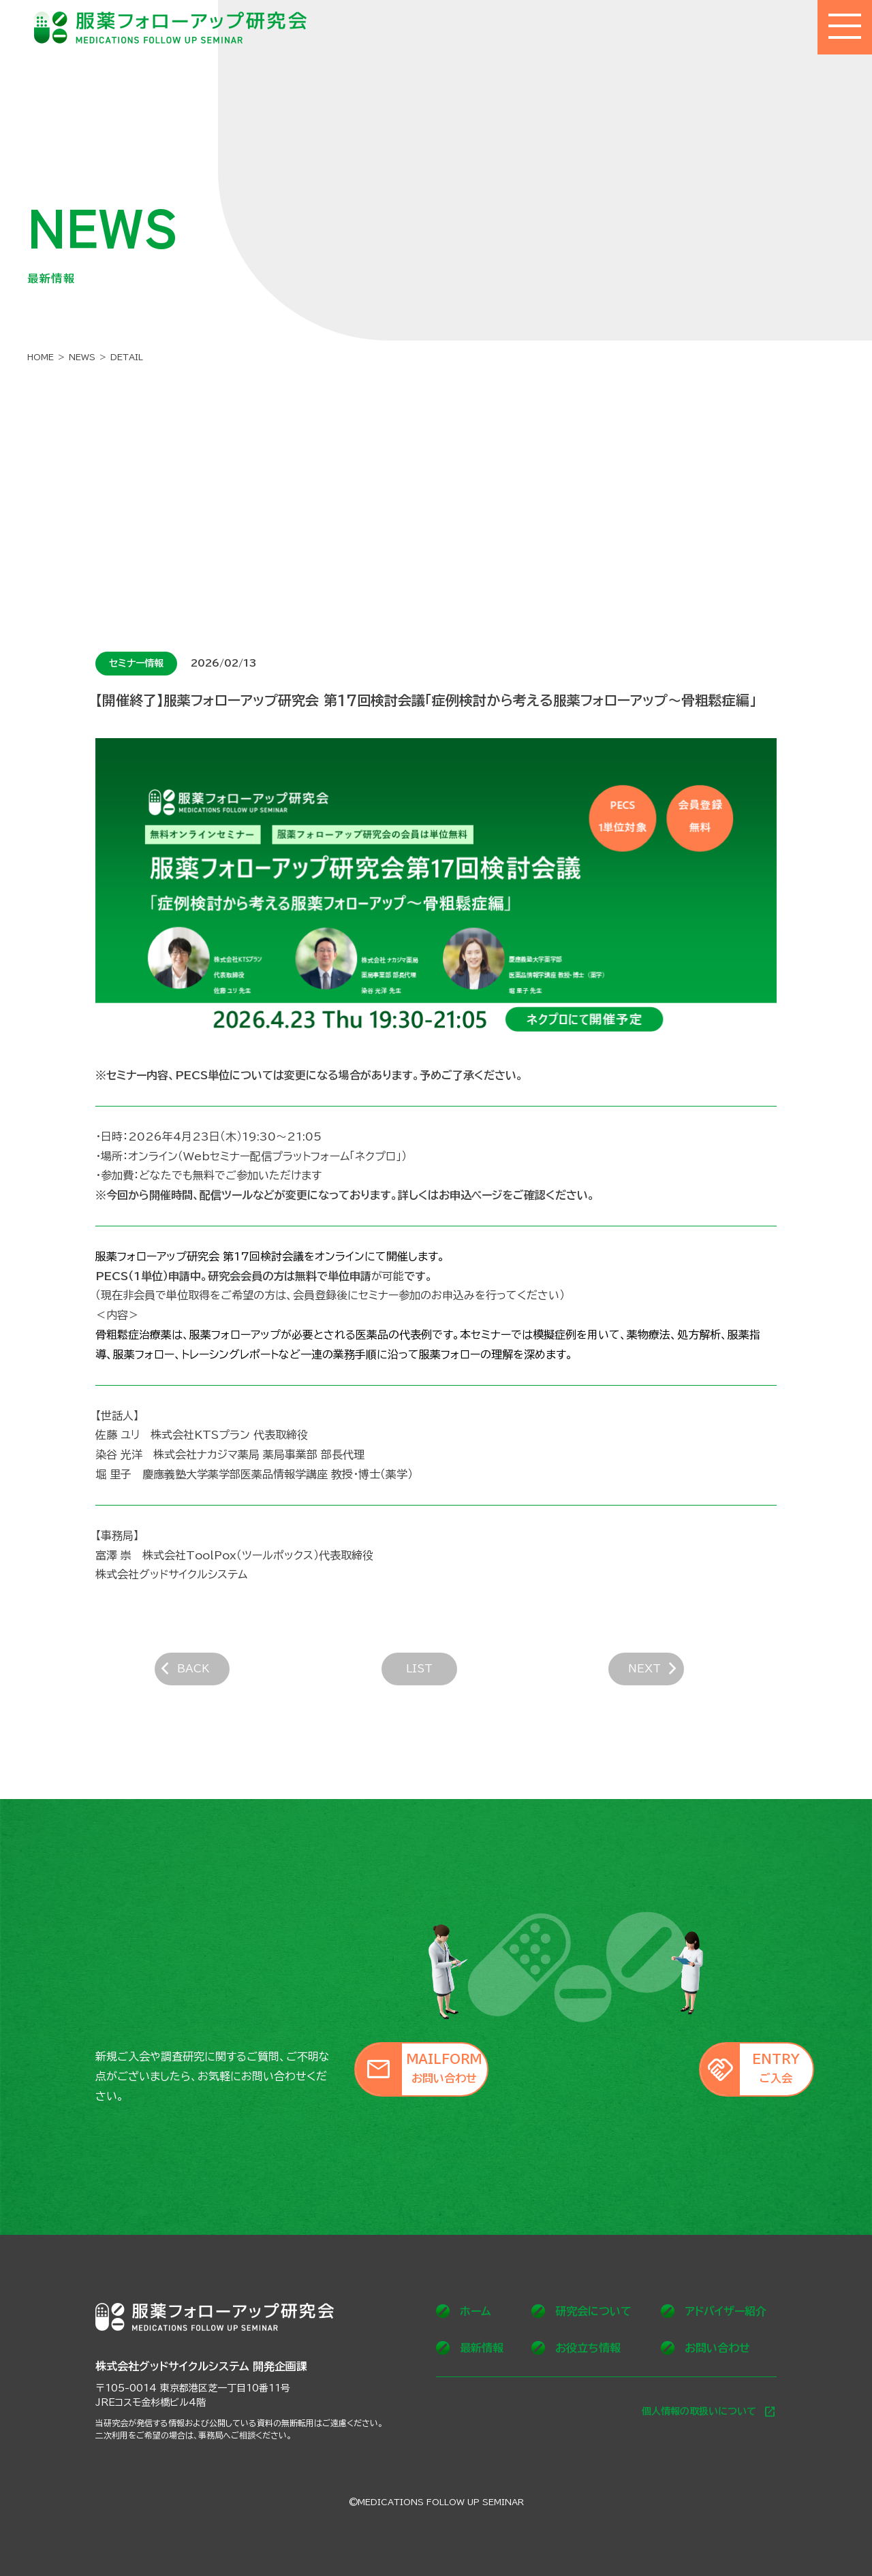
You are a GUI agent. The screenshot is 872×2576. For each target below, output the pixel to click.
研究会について (581, 2311)
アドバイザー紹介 (713, 2311)
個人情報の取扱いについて (709, 2411)
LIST (436, 1674)
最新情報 (469, 2348)
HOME (40, 357)
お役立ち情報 (576, 2348)
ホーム (463, 2311)
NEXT (673, 1674)
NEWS (82, 357)
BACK (199, 1674)
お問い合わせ (705, 2348)
